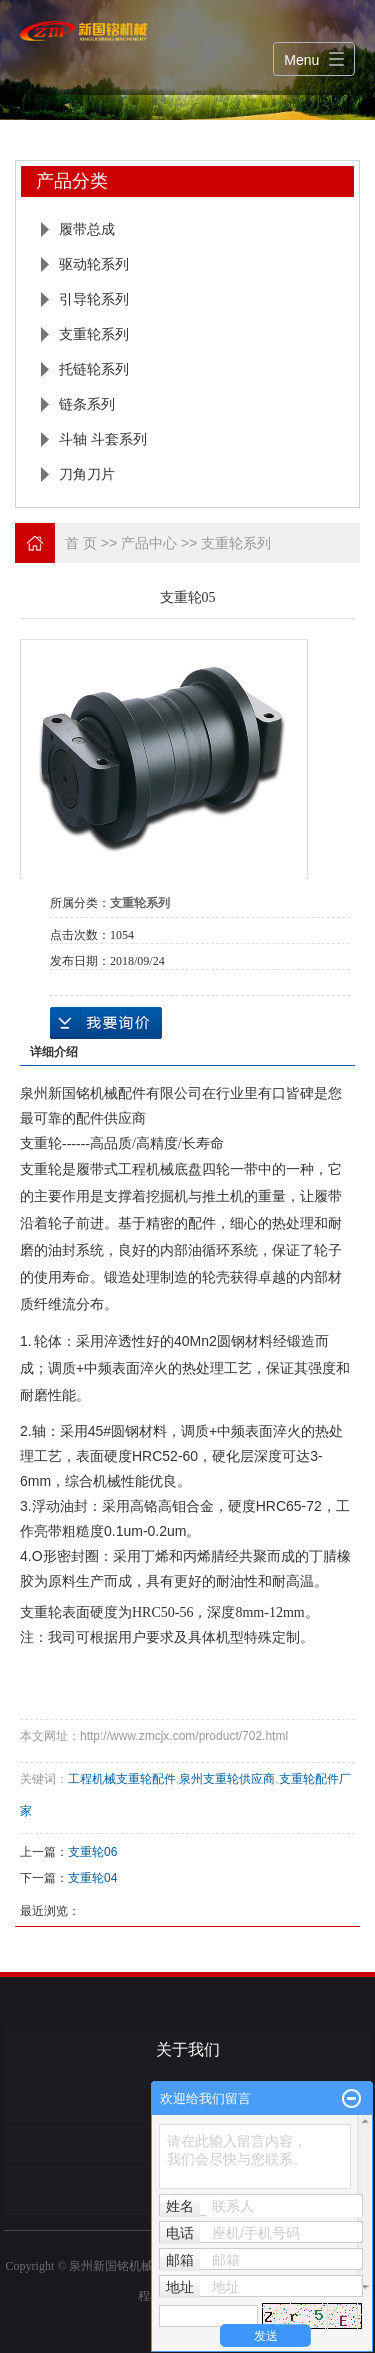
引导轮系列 (94, 299)
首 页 (81, 543)
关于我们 (188, 2049)
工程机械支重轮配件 (122, 1779)
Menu (301, 60)
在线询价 (106, 1023)
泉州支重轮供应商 (227, 1779)
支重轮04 (92, 1878)
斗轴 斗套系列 (103, 439)
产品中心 (149, 543)
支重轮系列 (94, 334)
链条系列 (87, 404)
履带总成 (87, 229)
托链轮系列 (94, 369)
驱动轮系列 (94, 264)
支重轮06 (92, 1852)
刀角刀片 (87, 474)
